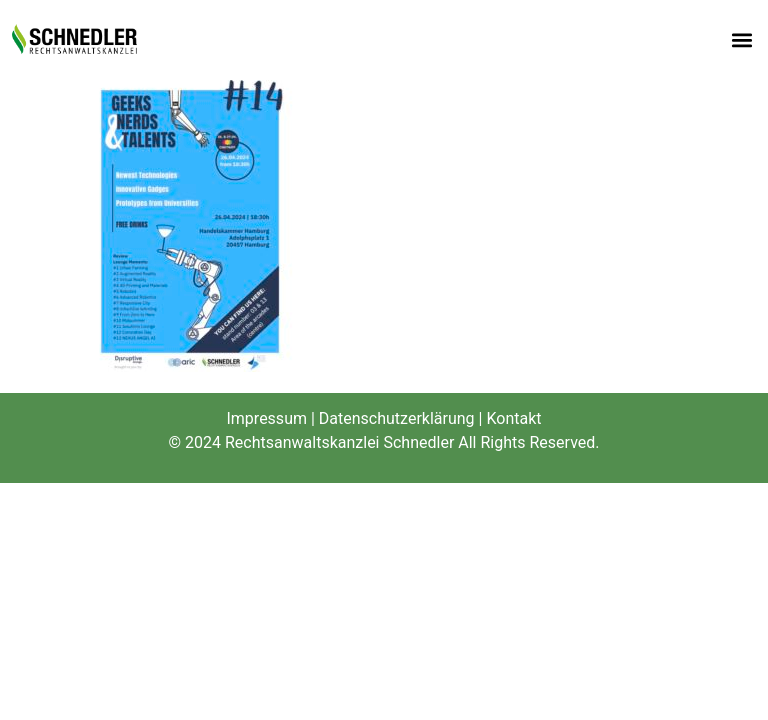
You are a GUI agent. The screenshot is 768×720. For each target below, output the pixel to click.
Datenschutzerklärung (397, 418)
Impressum (266, 418)
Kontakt (513, 418)
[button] (741, 40)
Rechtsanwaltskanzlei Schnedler (339, 442)
